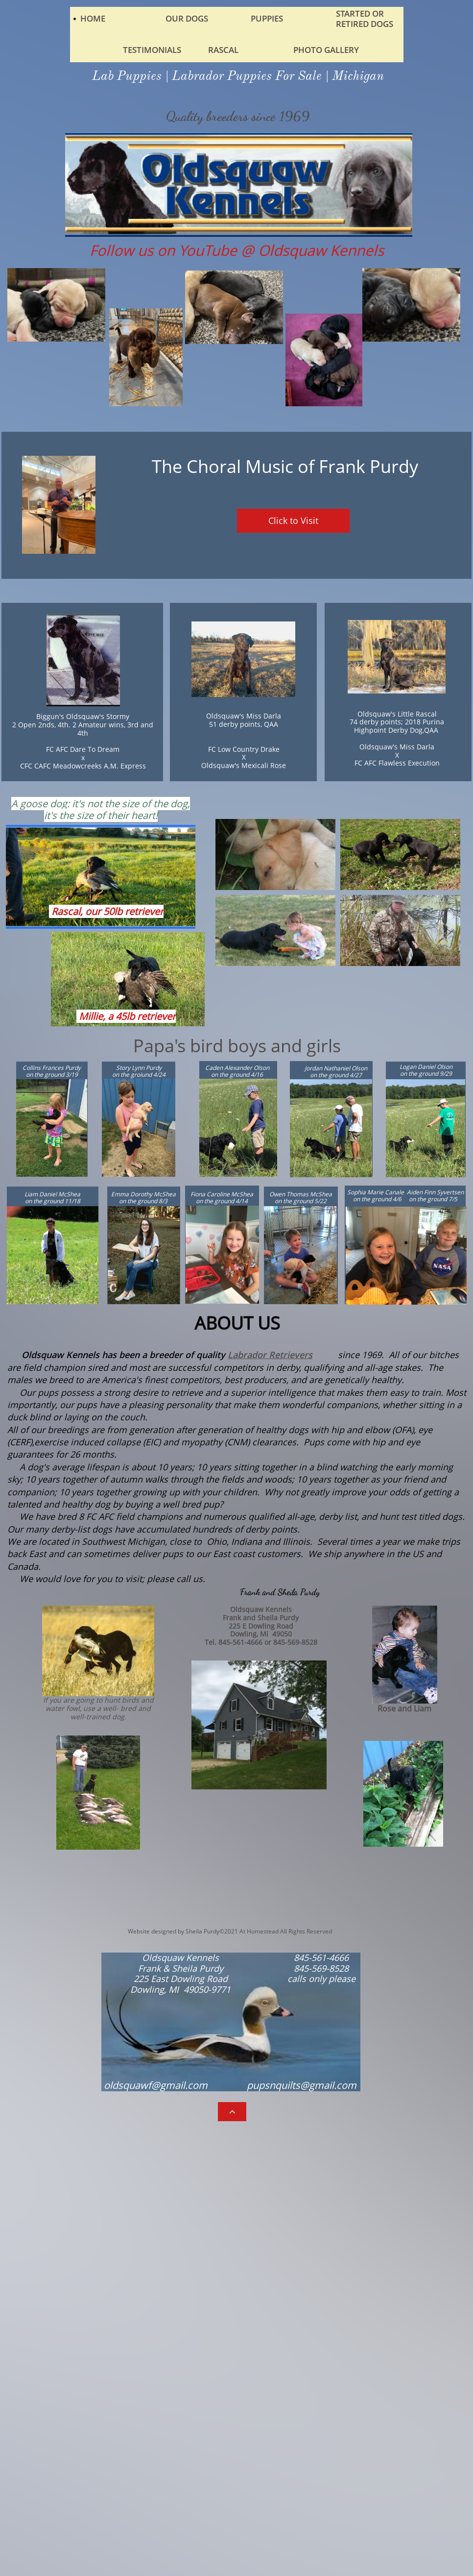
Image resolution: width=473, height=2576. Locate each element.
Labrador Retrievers (270, 1355)
